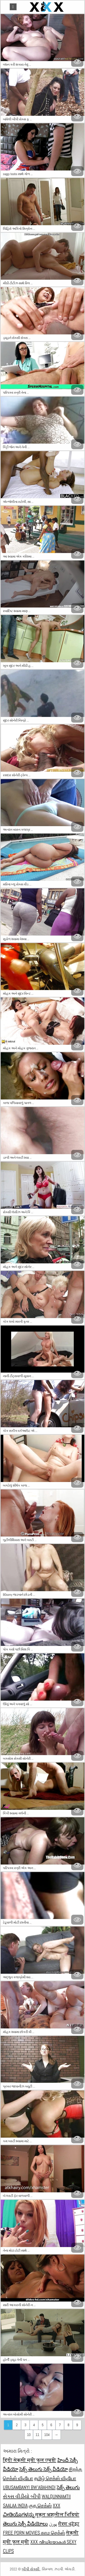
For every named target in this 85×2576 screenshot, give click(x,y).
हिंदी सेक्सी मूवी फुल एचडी (29, 2460)
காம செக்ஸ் (53, 2532)
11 (37, 2434)
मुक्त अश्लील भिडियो (57, 2514)
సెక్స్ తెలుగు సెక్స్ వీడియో (43, 2469)
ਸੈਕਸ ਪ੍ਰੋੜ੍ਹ (68, 2523)
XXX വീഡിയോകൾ (48, 2542)
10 (29, 2434)
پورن (53, 2523)
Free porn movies (22, 2532)
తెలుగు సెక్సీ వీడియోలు (25, 2523)
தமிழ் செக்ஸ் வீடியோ (55, 2478)
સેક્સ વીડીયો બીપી (22, 2496)
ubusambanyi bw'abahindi (29, 2487)
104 (47, 2434)
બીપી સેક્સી (31, 2569)
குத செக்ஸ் (40, 2505)
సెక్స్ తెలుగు (68, 2487)
